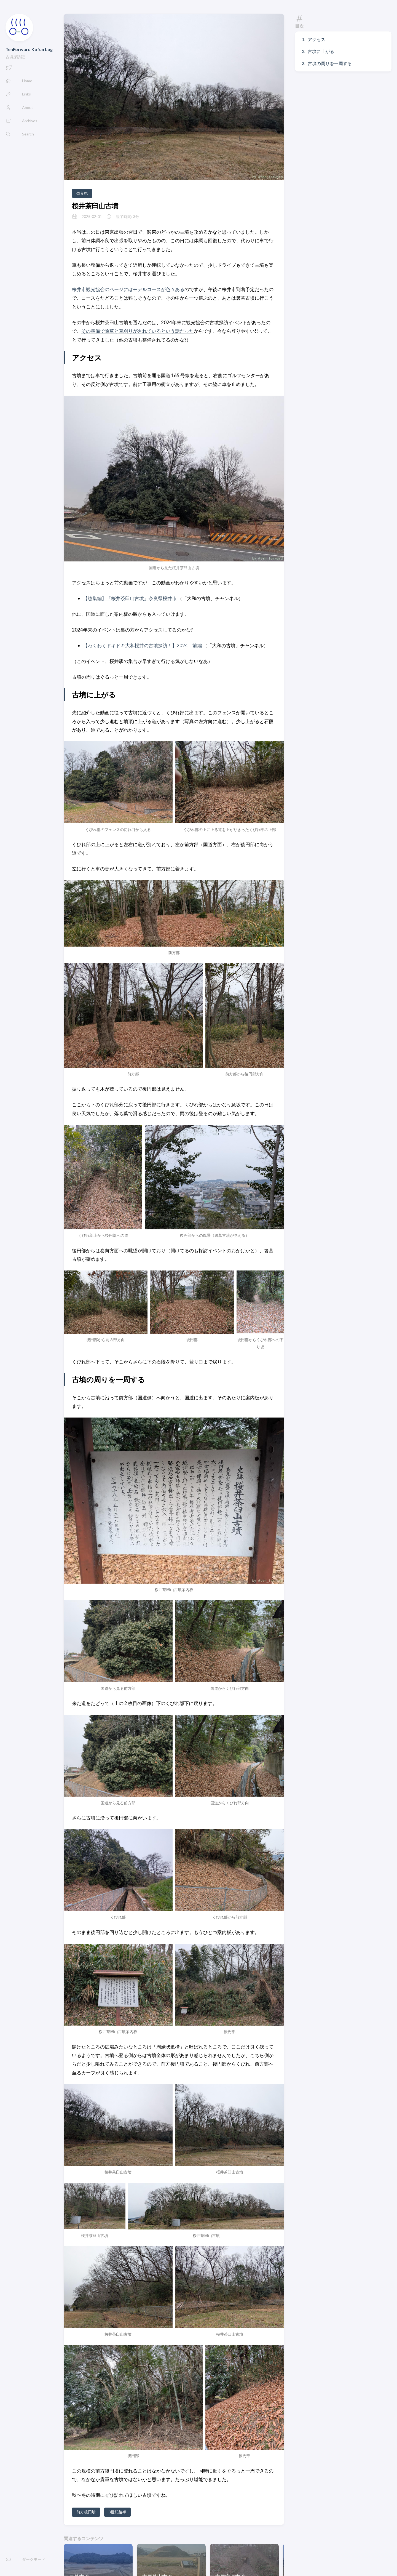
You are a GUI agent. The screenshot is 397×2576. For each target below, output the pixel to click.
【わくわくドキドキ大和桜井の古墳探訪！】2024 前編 (142, 645)
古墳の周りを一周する (330, 63)
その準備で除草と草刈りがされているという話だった (137, 331)
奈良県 (82, 193)
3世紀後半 (117, 2512)
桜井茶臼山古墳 (95, 206)
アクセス (316, 39)
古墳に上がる (321, 51)
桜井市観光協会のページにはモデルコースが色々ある (128, 289)
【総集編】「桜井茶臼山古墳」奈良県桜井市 (130, 598)
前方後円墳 (86, 2512)
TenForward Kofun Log (29, 49)
